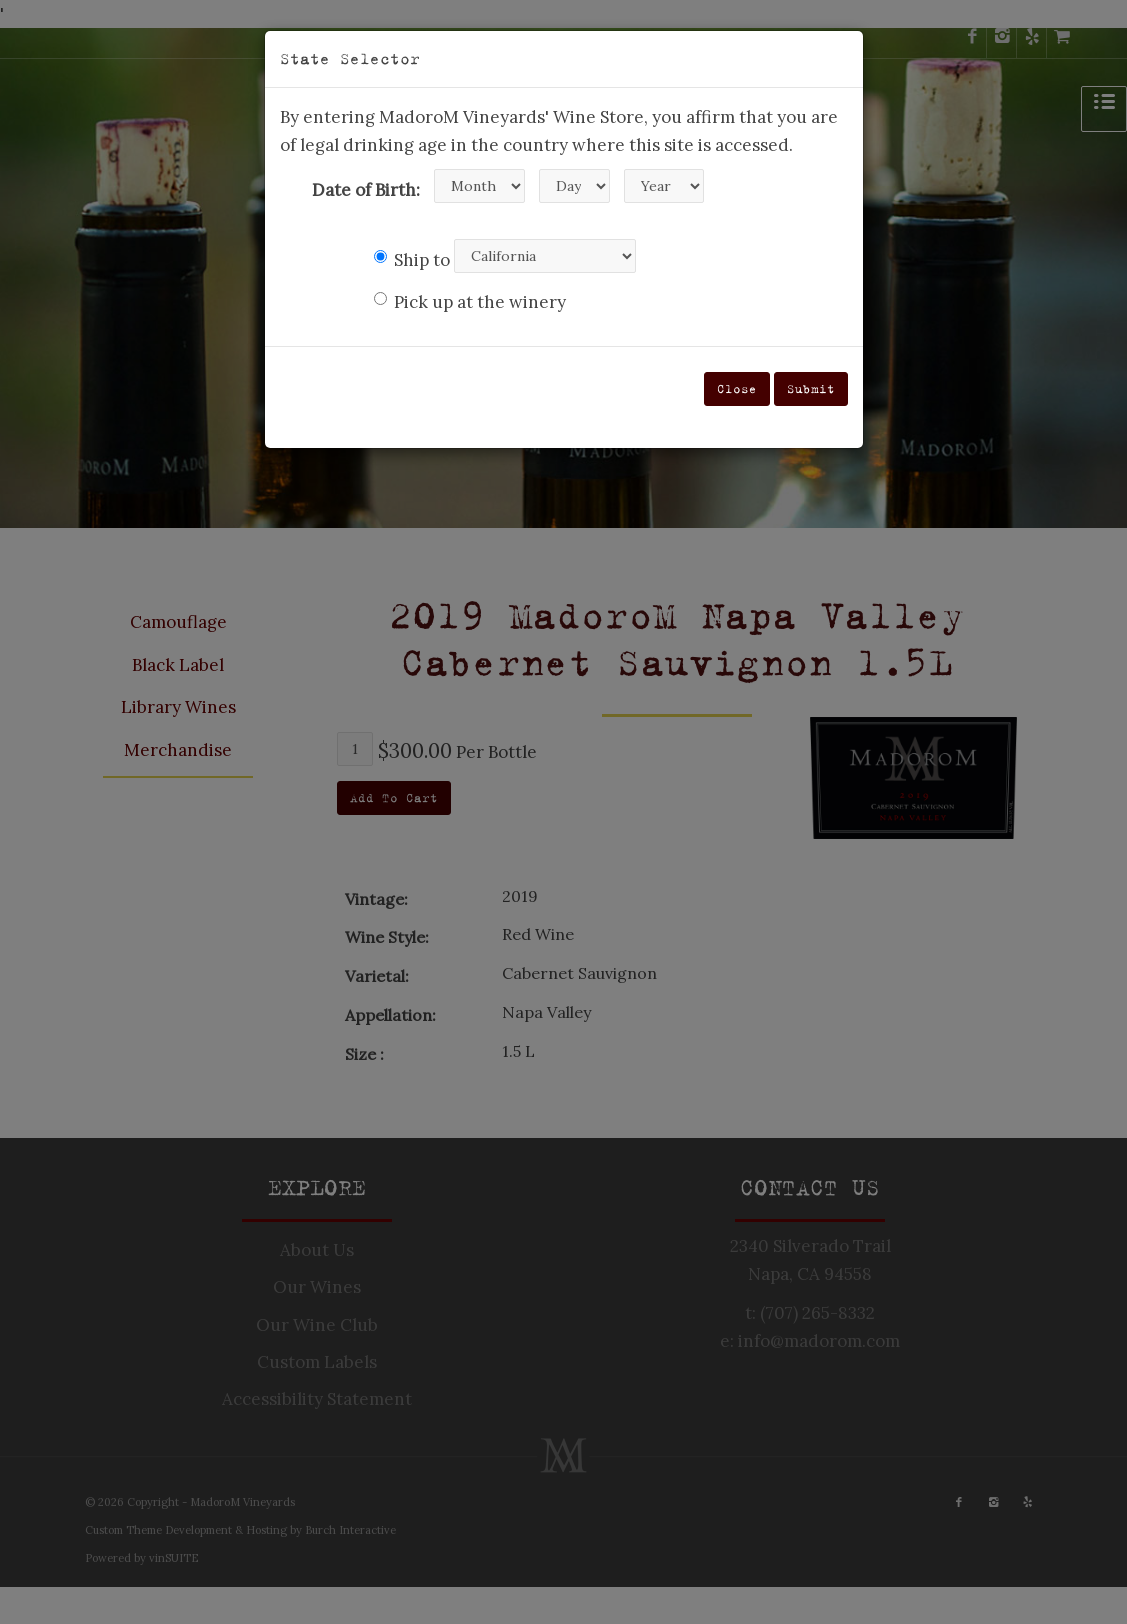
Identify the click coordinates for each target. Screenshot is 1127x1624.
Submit (811, 388)
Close (737, 388)
